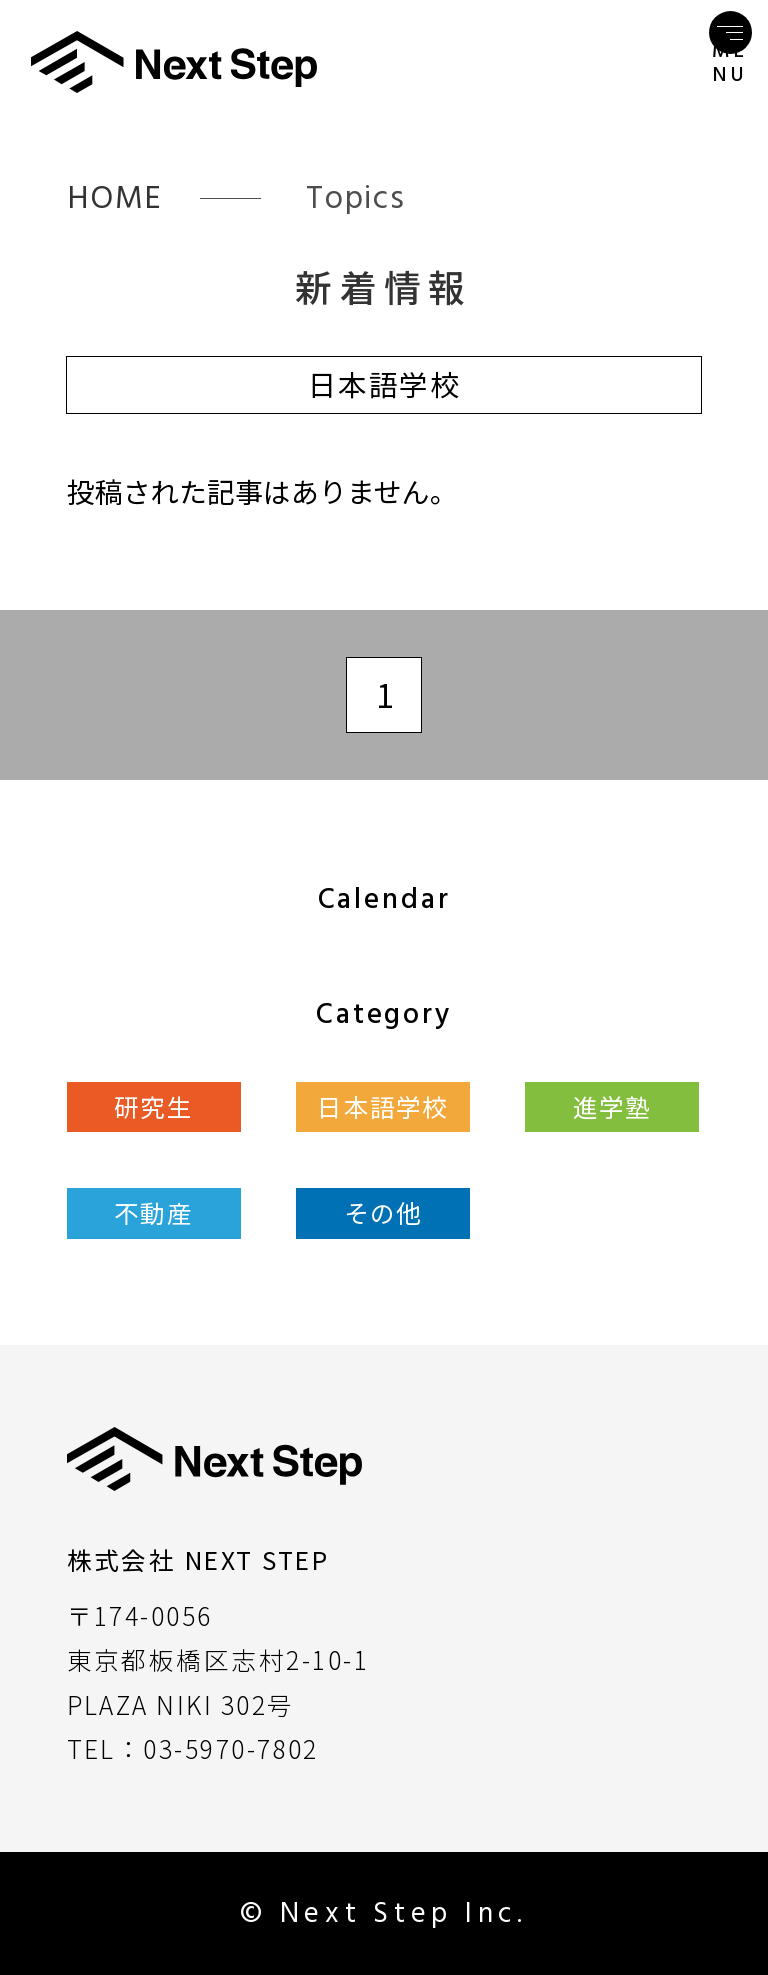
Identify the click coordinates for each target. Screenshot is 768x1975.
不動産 (153, 1212)
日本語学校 (382, 1106)
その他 (383, 1212)
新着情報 (384, 286)
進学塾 (612, 1106)
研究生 (153, 1106)
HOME (115, 197)
